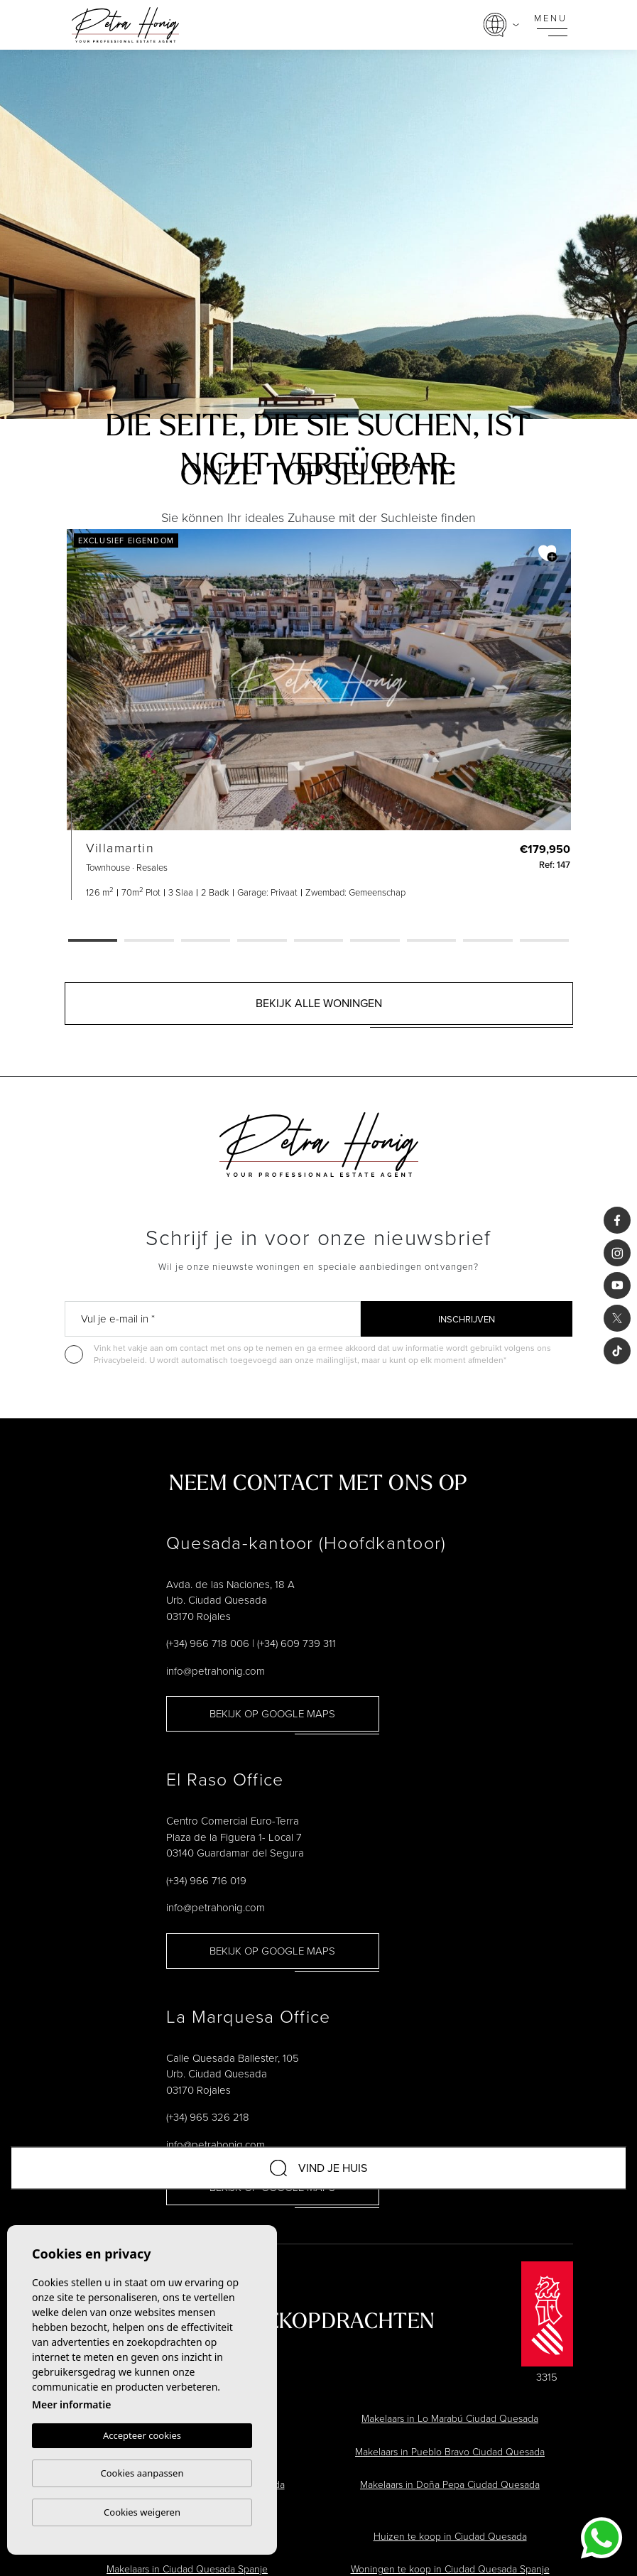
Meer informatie (71, 2404)
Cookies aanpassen (142, 2473)
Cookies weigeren (142, 2512)
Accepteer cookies (142, 2435)
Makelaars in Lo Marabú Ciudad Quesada (449, 2418)
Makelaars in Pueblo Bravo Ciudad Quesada (450, 2452)
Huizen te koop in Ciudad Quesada (450, 2536)
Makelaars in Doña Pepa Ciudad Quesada (450, 2484)
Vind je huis (318, 2168)
